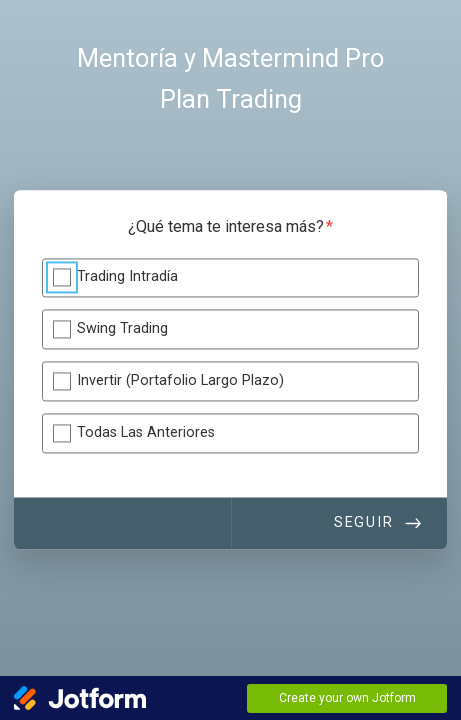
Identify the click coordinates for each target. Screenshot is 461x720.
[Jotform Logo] (80, 698)
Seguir (364, 522)
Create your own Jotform (347, 698)
